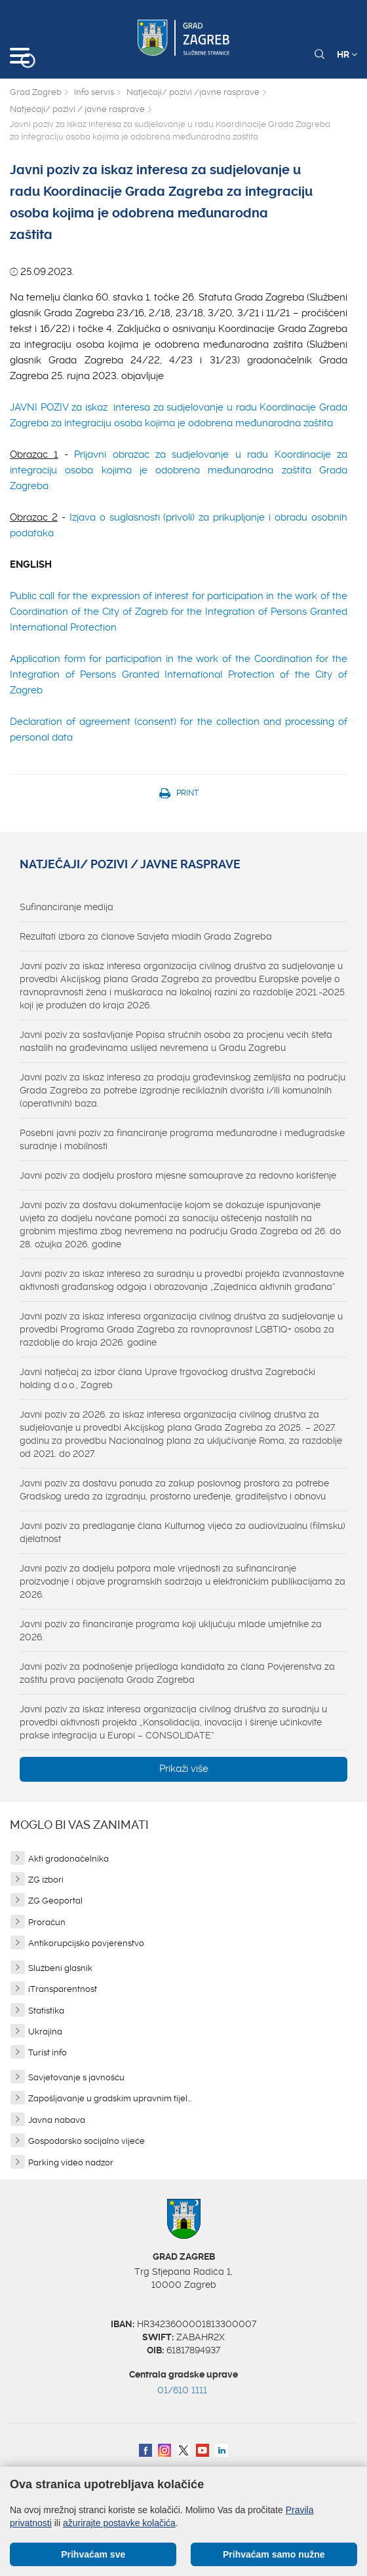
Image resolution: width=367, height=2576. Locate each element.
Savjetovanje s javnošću (76, 2077)
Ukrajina (45, 2031)
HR (347, 54)
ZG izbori (46, 1880)
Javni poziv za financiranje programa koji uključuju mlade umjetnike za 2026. (171, 1630)
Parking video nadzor (70, 2162)
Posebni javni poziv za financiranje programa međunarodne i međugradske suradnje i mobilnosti (182, 1139)
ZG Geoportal (55, 1900)
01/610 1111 (182, 2390)
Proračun (47, 1922)
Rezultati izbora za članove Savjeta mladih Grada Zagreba (146, 936)
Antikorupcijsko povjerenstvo (86, 1943)
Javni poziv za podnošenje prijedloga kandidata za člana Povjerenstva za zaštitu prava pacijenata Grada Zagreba (177, 1673)
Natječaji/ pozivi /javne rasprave (193, 92)
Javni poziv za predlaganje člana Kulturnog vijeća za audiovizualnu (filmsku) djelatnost (182, 1532)
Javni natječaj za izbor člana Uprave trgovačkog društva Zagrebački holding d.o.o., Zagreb (167, 1378)
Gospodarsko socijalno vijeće (86, 2141)
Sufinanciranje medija (66, 907)
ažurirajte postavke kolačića (119, 2523)
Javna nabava (56, 2120)
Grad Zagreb (36, 92)
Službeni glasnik (60, 1968)
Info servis (94, 92)
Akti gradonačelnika (68, 1859)
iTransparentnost (62, 1989)
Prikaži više (183, 1769)
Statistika (46, 2010)
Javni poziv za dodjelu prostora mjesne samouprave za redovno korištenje (178, 1175)
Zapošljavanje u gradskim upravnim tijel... (109, 2098)
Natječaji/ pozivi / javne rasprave (77, 109)
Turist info (47, 2052)
